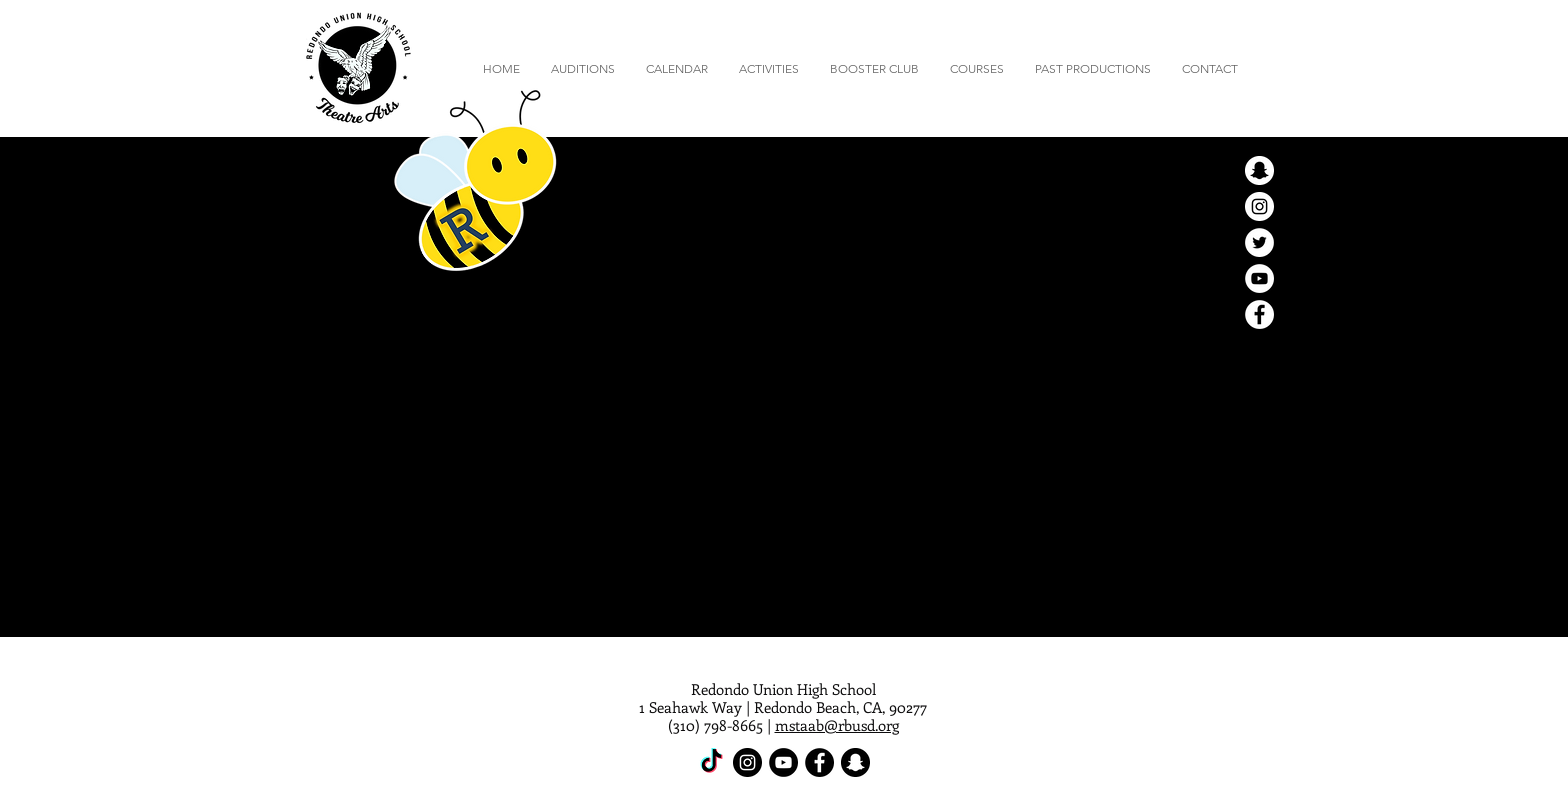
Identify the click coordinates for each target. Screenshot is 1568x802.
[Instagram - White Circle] (1259, 206)
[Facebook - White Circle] (1259, 314)
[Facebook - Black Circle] (819, 762)
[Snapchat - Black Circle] (855, 762)
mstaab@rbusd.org (837, 725)
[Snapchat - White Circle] (1259, 170)
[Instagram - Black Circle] (747, 762)
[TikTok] (711, 762)
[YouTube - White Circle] (1259, 278)
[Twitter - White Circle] (1259, 242)
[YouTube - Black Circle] (783, 762)
